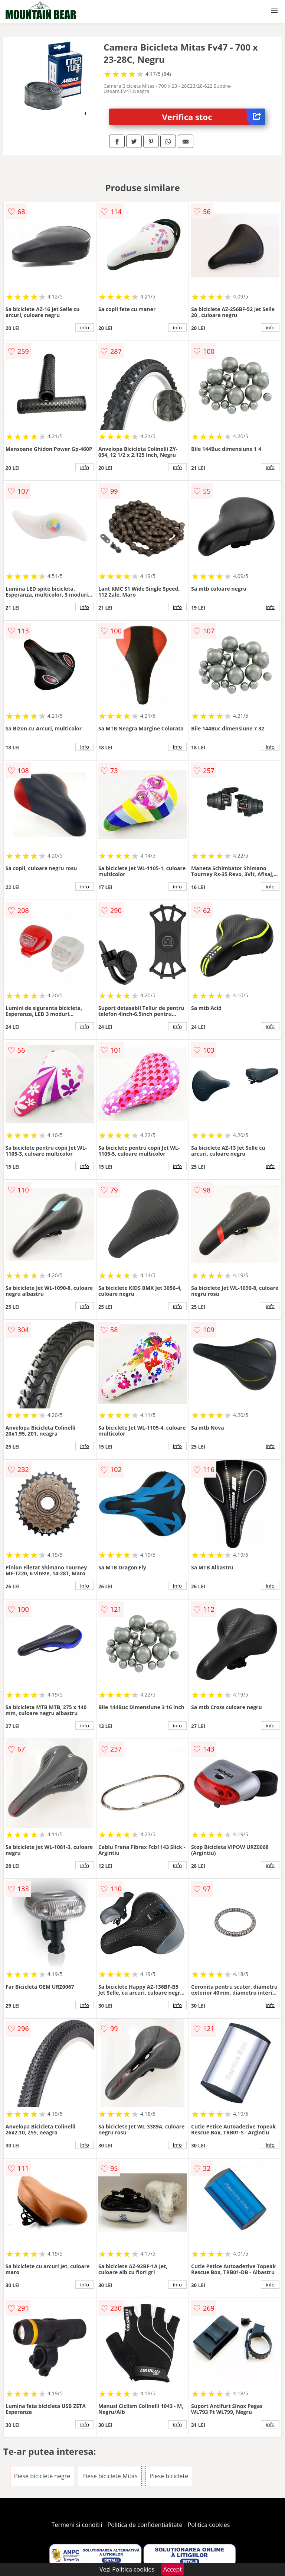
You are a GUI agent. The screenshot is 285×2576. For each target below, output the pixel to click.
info (84, 327)
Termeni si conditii (77, 2525)
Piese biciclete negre (42, 2476)
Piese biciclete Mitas (109, 2476)
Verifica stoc (213, 117)
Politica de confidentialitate (145, 2525)
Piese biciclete (169, 2476)
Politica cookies (209, 2525)
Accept (172, 2569)
